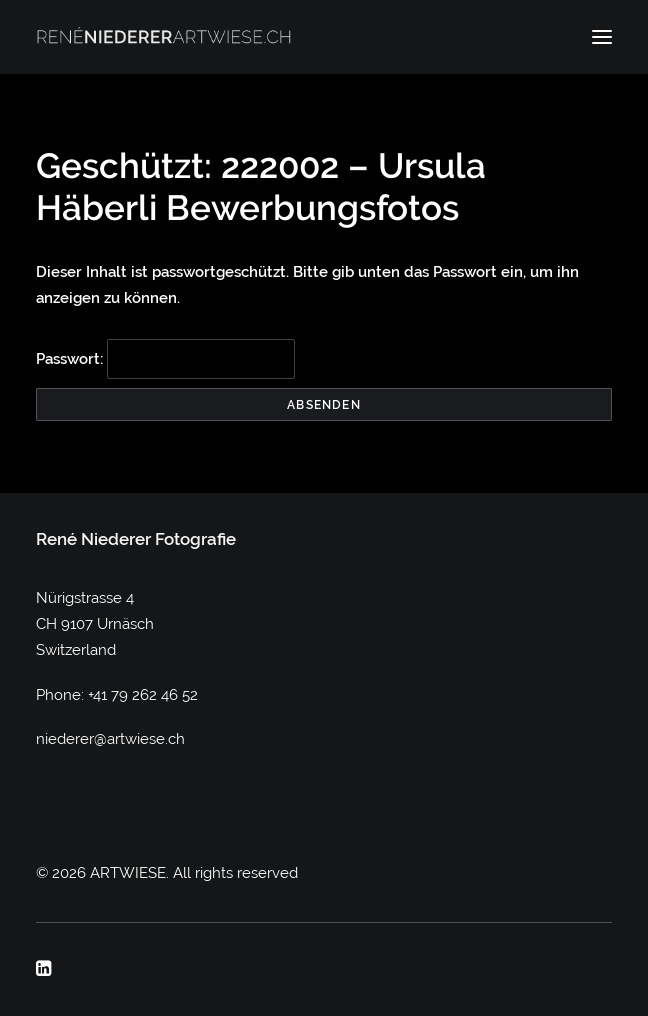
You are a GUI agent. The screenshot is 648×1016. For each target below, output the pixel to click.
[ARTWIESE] (164, 37)
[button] (602, 37)
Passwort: (165, 359)
